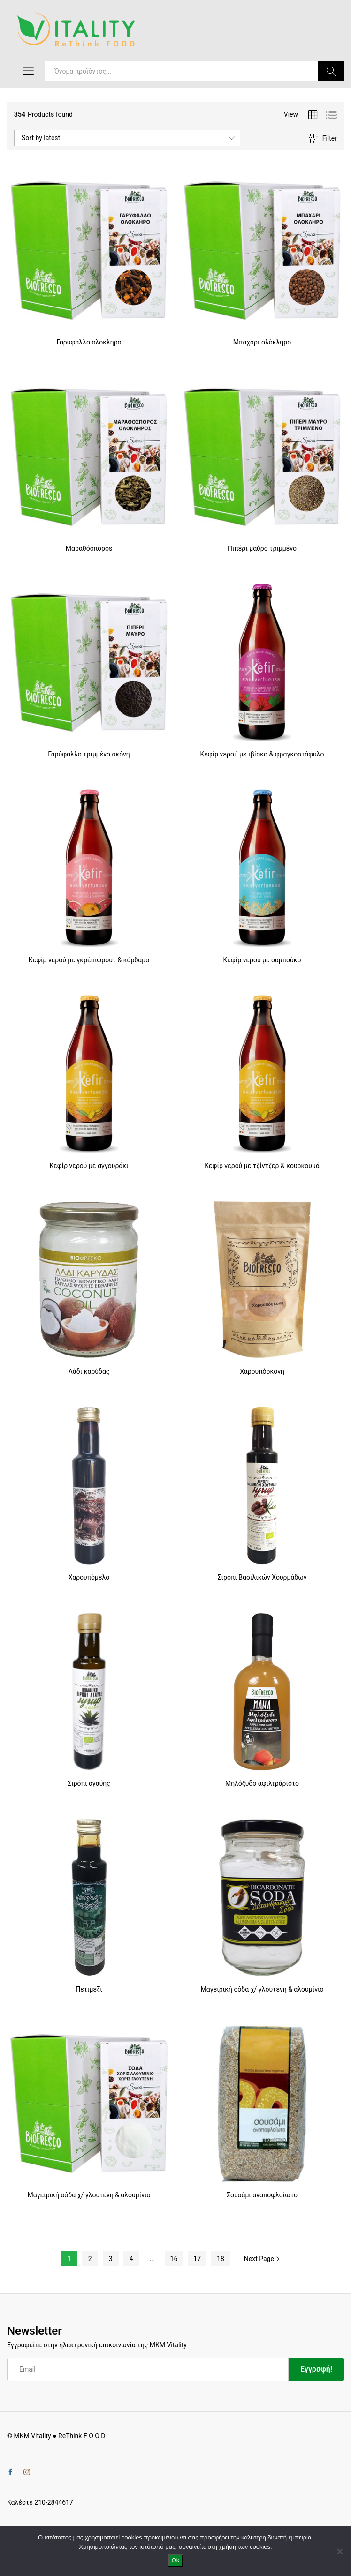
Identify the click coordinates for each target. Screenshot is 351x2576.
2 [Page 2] (90, 2258)
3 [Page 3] (111, 2258)
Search (331, 71)
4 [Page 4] (131, 2258)
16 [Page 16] (174, 2258)
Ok (176, 2560)
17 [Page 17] (197, 2258)
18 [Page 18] (220, 2258)
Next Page (262, 2258)
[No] (339, 2551)
